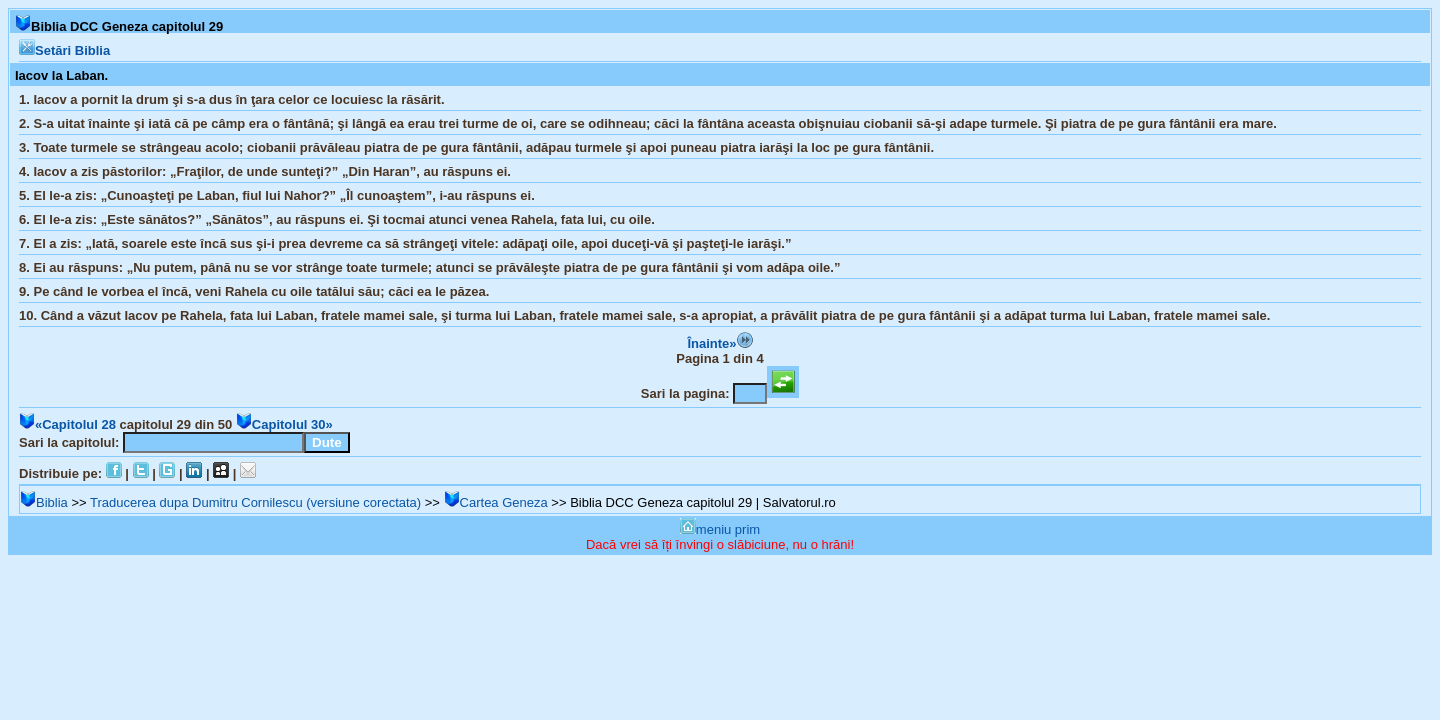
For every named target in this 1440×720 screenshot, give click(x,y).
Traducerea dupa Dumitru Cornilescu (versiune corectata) (255, 502)
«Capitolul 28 (67, 424)
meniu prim (720, 529)
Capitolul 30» (284, 424)
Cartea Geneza (496, 502)
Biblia (44, 502)
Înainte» (719, 343)
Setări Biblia (64, 50)
